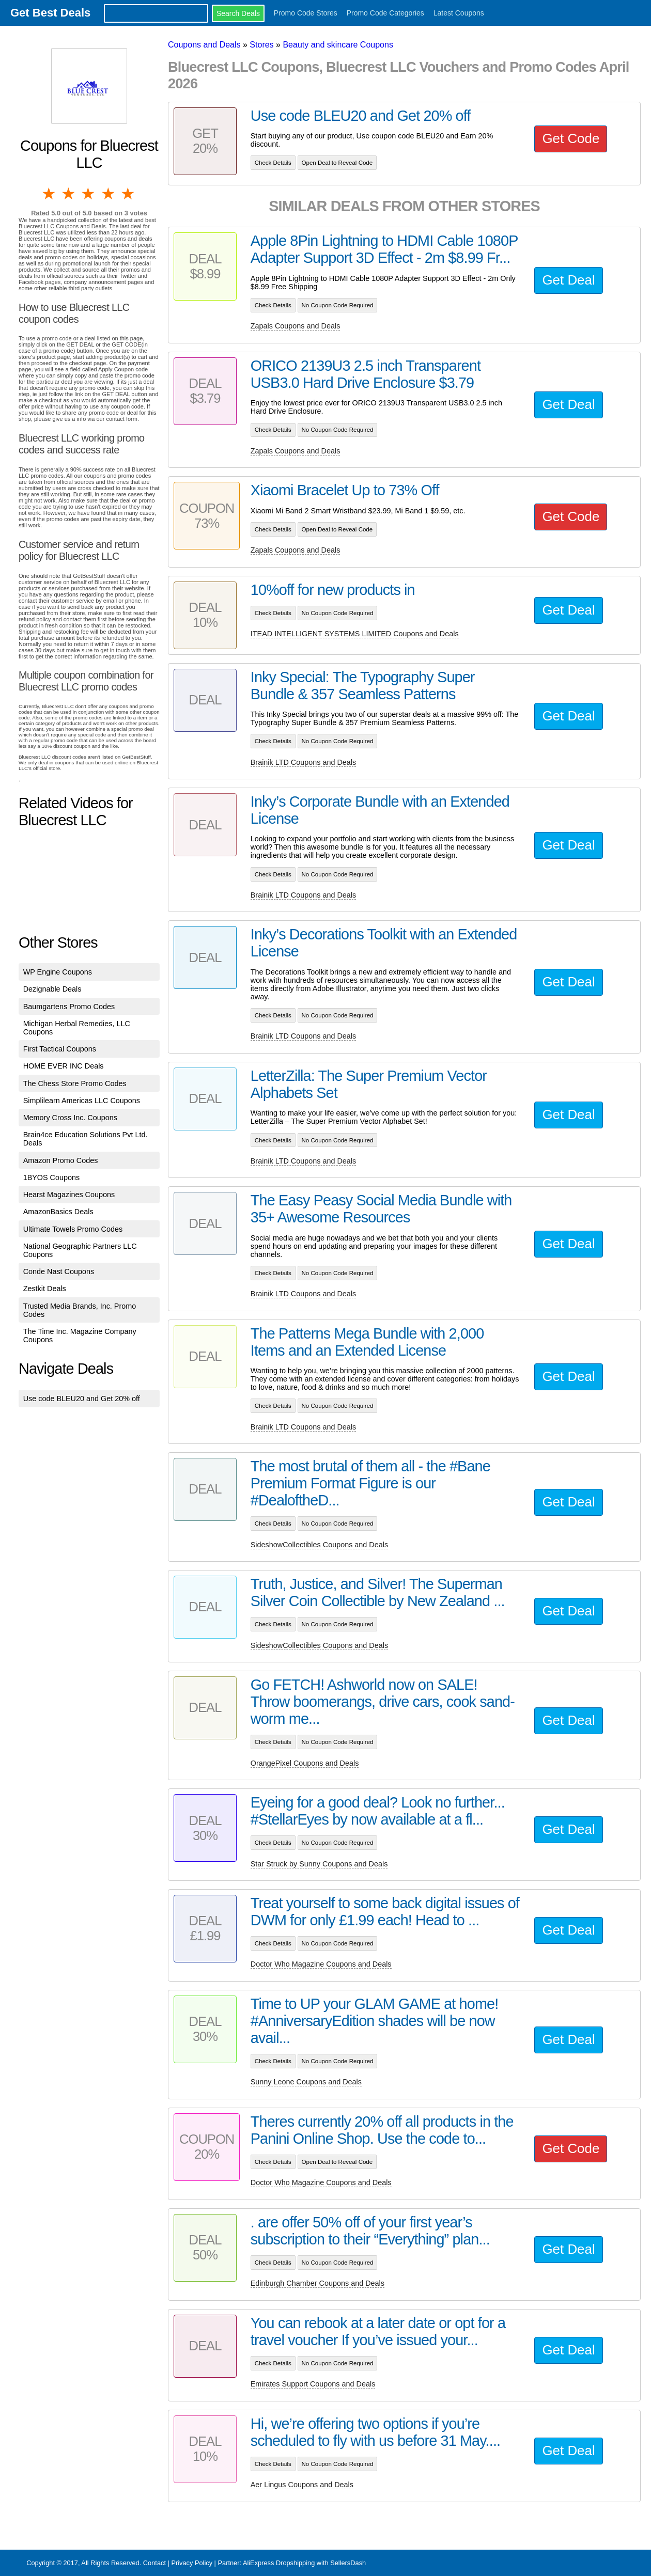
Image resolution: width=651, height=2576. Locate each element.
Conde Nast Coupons (59, 1271)
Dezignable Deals (52, 989)
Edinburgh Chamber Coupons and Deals (317, 2283)
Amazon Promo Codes (60, 1160)
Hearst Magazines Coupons (69, 1194)
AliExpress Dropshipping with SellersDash (304, 2563)
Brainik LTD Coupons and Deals (304, 762)
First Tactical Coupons (59, 1049)
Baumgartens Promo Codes (69, 1006)
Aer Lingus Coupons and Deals (302, 2484)
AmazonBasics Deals (58, 1211)
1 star (49, 193)
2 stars (69, 193)
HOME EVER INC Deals (63, 1066)
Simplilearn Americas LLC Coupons (81, 1100)
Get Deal (568, 280)
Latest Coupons (458, 13)
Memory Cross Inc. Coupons (70, 1117)
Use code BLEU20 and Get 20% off (81, 1398)
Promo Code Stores (305, 13)
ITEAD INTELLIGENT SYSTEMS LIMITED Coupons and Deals (355, 634)
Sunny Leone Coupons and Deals (306, 2082)
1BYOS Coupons (51, 1177)
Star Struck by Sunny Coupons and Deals (319, 1864)
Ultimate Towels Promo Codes (72, 1229)
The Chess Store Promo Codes (75, 1083)
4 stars (109, 193)
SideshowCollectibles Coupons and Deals (319, 1545)
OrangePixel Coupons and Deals (305, 1763)
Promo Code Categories (385, 13)
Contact (154, 2563)
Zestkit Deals (44, 1288)
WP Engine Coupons (57, 972)
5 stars (128, 193)
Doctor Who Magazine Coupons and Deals (321, 1964)
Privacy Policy (191, 2563)
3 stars (89, 193)
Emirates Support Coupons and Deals (313, 2384)
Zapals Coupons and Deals (295, 326)
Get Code (570, 138)
